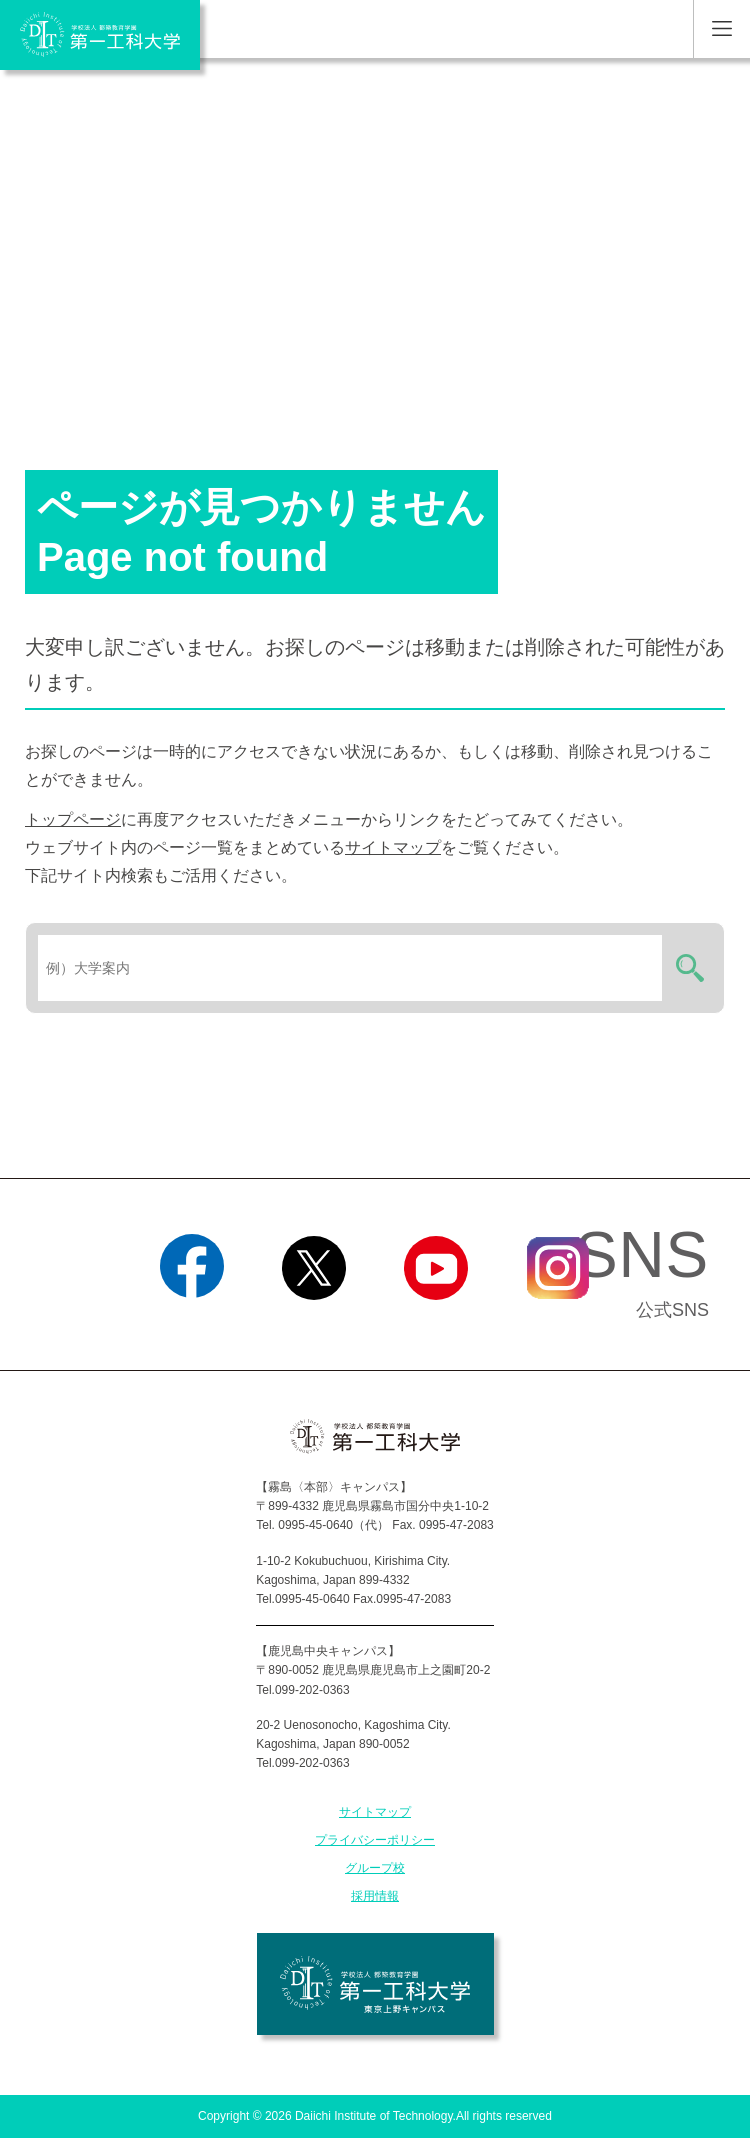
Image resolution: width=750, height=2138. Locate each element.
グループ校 (375, 1868)
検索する (687, 968)
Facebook (191, 1325)
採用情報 (375, 1896)
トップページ (73, 819)
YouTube (435, 1325)
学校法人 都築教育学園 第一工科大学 (100, 35)
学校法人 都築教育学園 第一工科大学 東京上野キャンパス (375, 1984)
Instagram (558, 1325)
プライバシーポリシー (375, 1840)
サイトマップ (393, 847)
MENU (721, 29)
